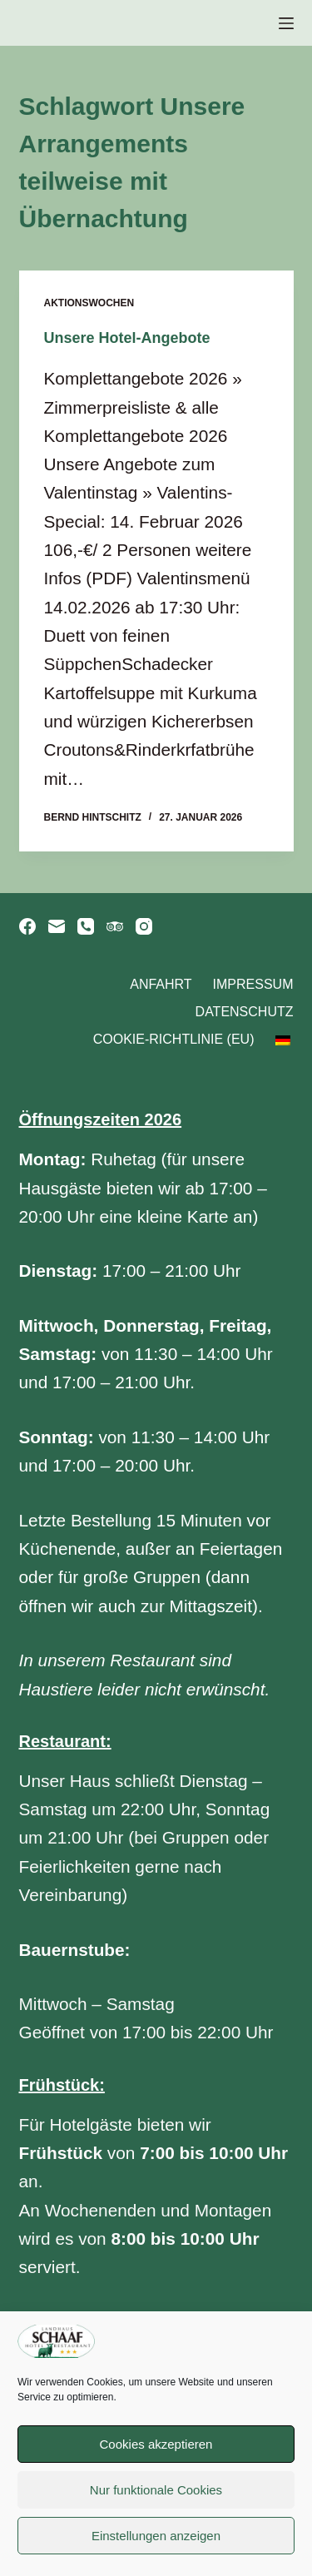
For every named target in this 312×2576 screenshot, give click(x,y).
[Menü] (286, 23)
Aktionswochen (89, 303)
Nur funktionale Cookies (156, 2490)
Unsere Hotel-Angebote (127, 338)
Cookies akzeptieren (156, 2444)
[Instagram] (144, 926)
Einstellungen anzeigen (156, 2536)
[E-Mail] (56, 926)
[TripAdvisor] (114, 926)
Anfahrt (160, 984)
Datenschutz (245, 1012)
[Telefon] (85, 926)
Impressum (253, 984)
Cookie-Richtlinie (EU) (174, 1039)
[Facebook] (27, 926)
